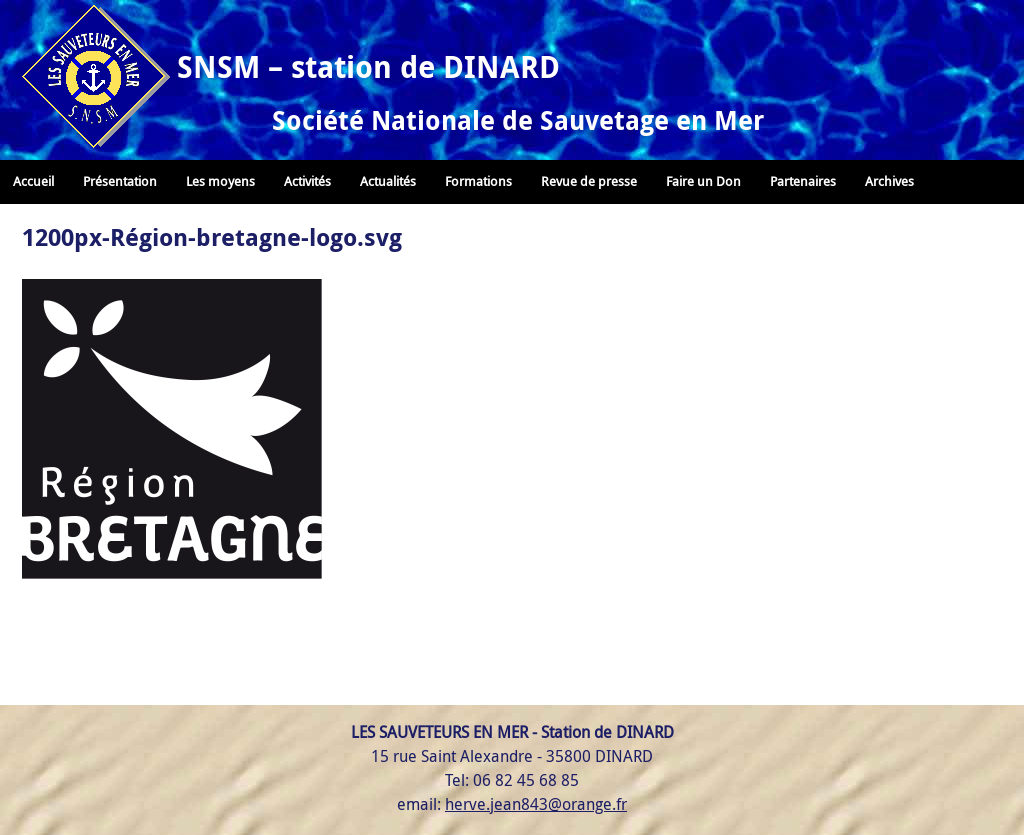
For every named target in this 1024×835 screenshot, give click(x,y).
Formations (478, 181)
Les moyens (220, 181)
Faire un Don (703, 181)
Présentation (120, 181)
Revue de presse (589, 181)
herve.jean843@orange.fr (536, 804)
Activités (307, 181)
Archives (889, 181)
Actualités (388, 181)
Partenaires (803, 181)
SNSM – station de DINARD (368, 66)
